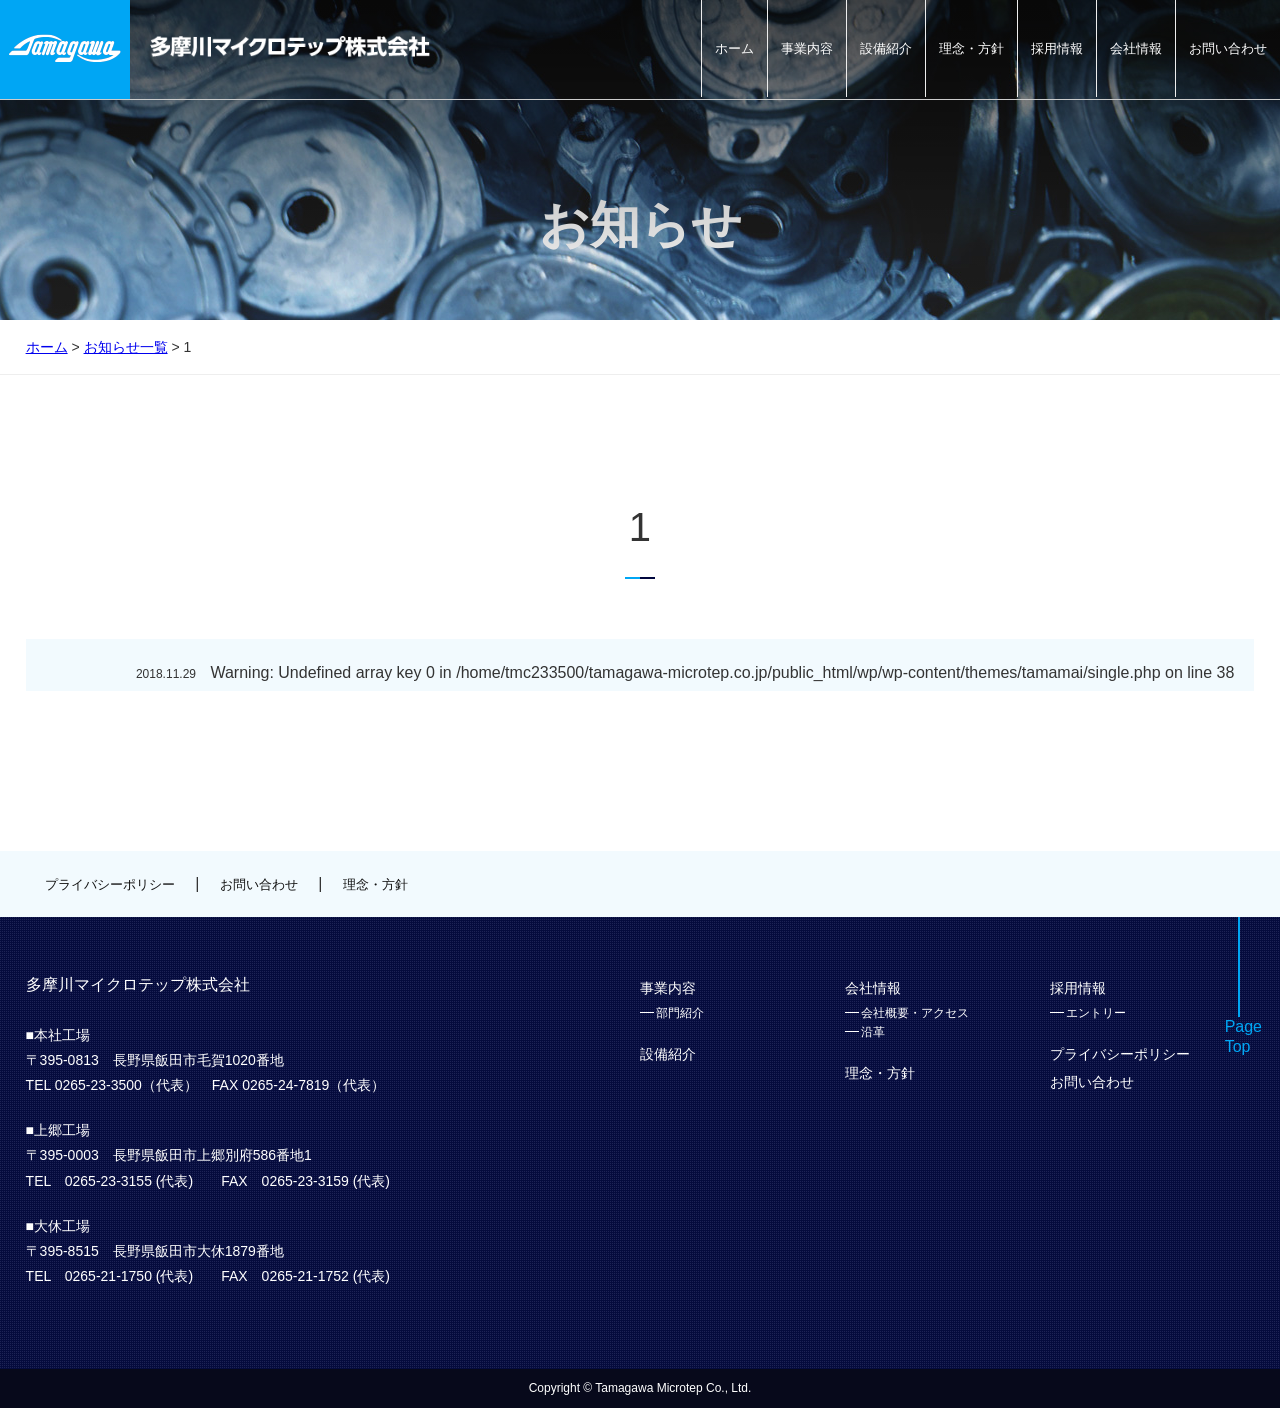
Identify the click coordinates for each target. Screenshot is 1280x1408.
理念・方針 (971, 48)
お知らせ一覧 (126, 347)
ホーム (734, 48)
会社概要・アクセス (915, 1013)
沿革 (873, 1032)
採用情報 (1057, 48)
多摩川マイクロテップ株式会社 (290, 46)
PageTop (1243, 1037)
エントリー (1096, 1013)
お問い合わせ (1228, 48)
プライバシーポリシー (110, 884)
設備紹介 (886, 48)
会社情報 (1136, 48)
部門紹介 (680, 1013)
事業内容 (807, 48)
